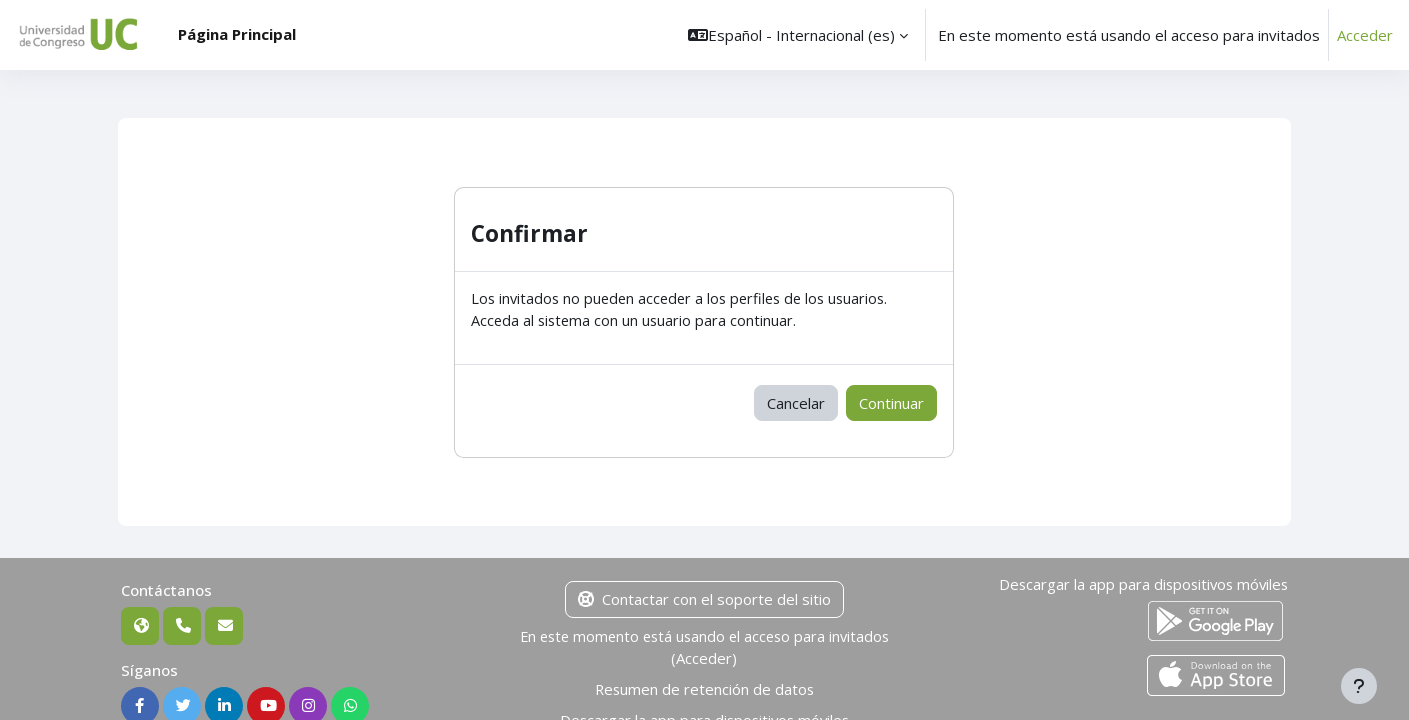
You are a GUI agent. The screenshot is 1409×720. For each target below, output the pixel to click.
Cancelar (796, 404)
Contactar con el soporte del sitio (704, 601)
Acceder (1365, 35)
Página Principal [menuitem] (237, 34)
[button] (798, 35)
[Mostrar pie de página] (1359, 686)
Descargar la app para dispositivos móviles (1140, 586)
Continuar (891, 404)
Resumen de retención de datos (704, 691)
